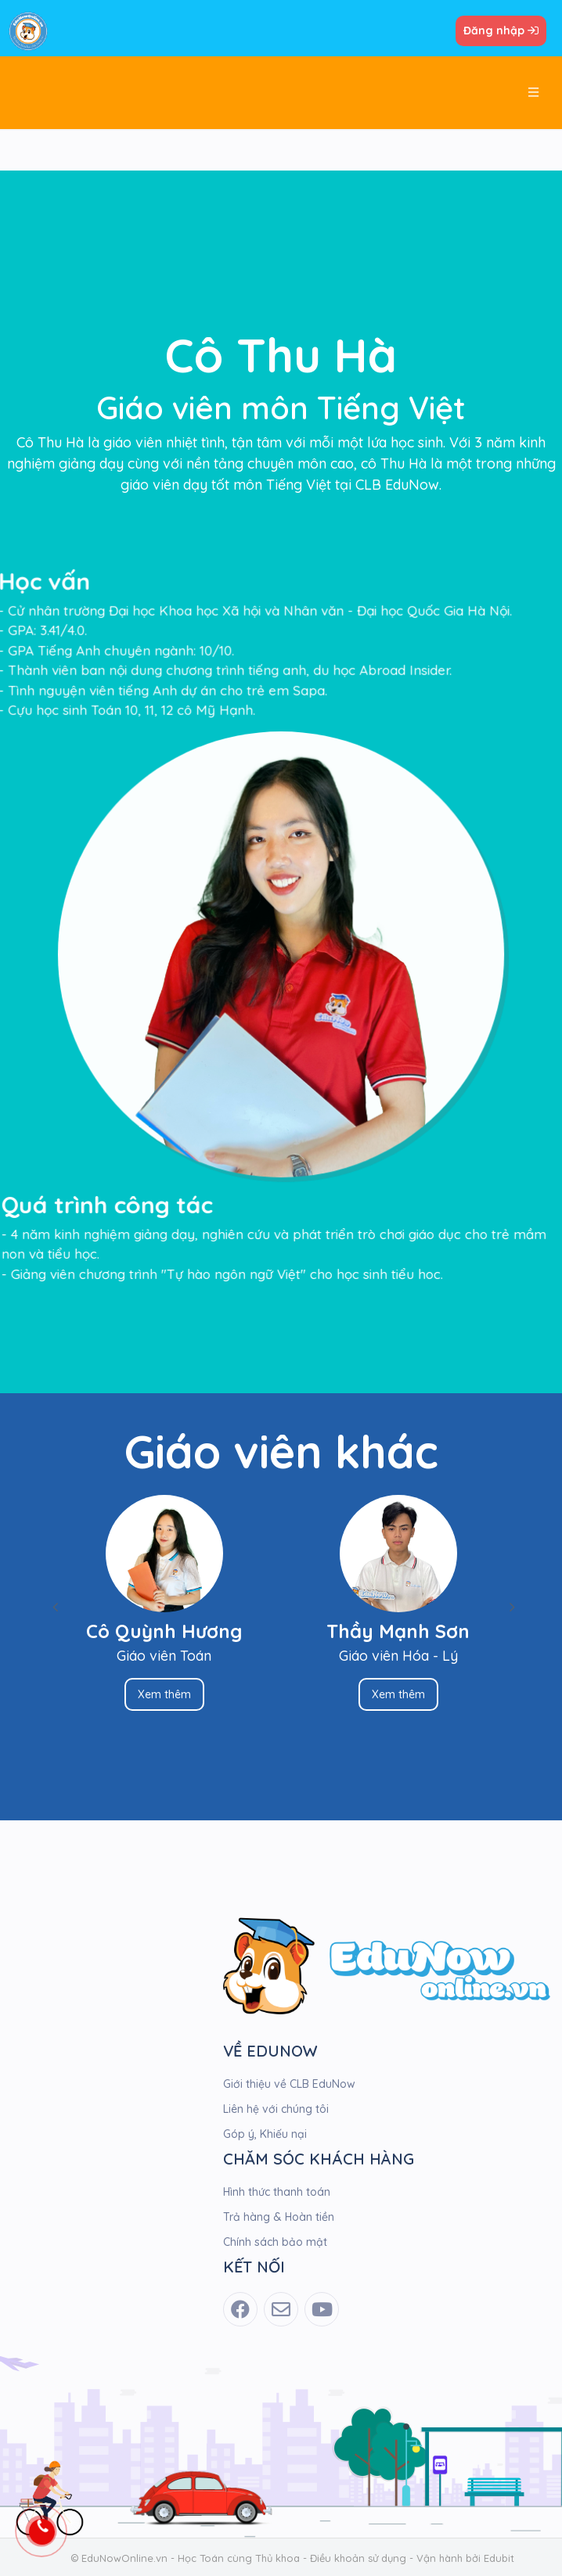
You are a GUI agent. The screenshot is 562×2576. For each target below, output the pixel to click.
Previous (55, 1607)
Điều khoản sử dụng (358, 2558)
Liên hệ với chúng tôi (276, 2109)
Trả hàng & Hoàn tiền (278, 2217)
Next (507, 1607)
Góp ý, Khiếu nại (265, 2134)
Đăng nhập (501, 30)
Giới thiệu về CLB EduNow (289, 2084)
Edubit (499, 2558)
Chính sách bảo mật (275, 2242)
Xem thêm (155, 1694)
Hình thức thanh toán (276, 2192)
